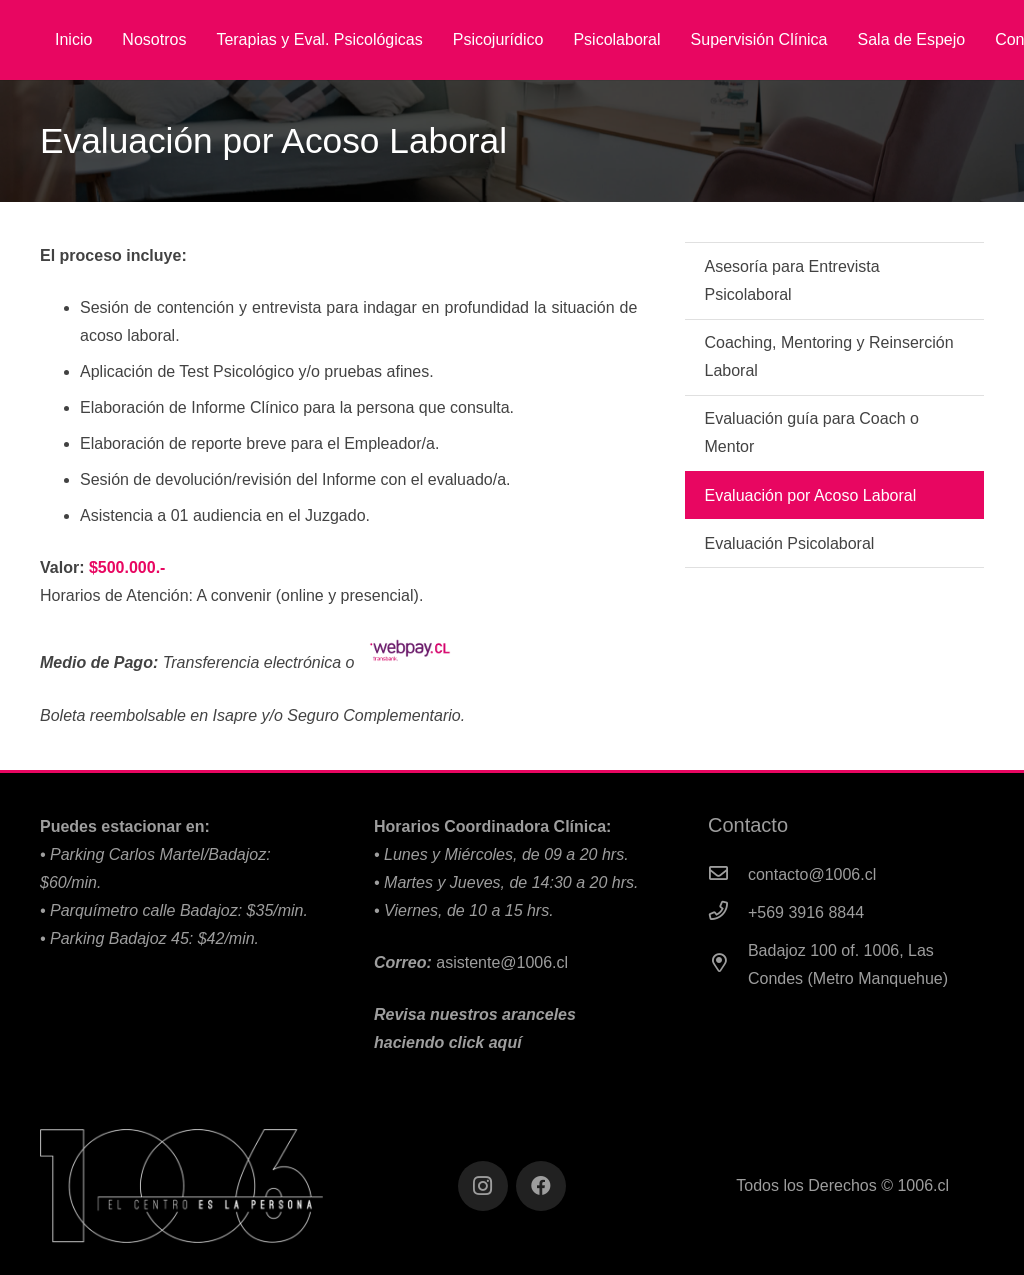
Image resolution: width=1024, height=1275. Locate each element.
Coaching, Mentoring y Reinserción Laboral (829, 356)
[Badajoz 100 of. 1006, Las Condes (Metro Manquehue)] (728, 965)
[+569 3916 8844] (728, 913)
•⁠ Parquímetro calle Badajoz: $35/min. (174, 910)
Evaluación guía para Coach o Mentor (812, 432)
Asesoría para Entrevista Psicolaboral (792, 280)
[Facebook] (541, 1186)
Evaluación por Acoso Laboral (811, 495)
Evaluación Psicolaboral (790, 543)
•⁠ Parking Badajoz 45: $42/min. (149, 938)
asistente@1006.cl (502, 962)
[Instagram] (483, 1186)
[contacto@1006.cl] (728, 875)
